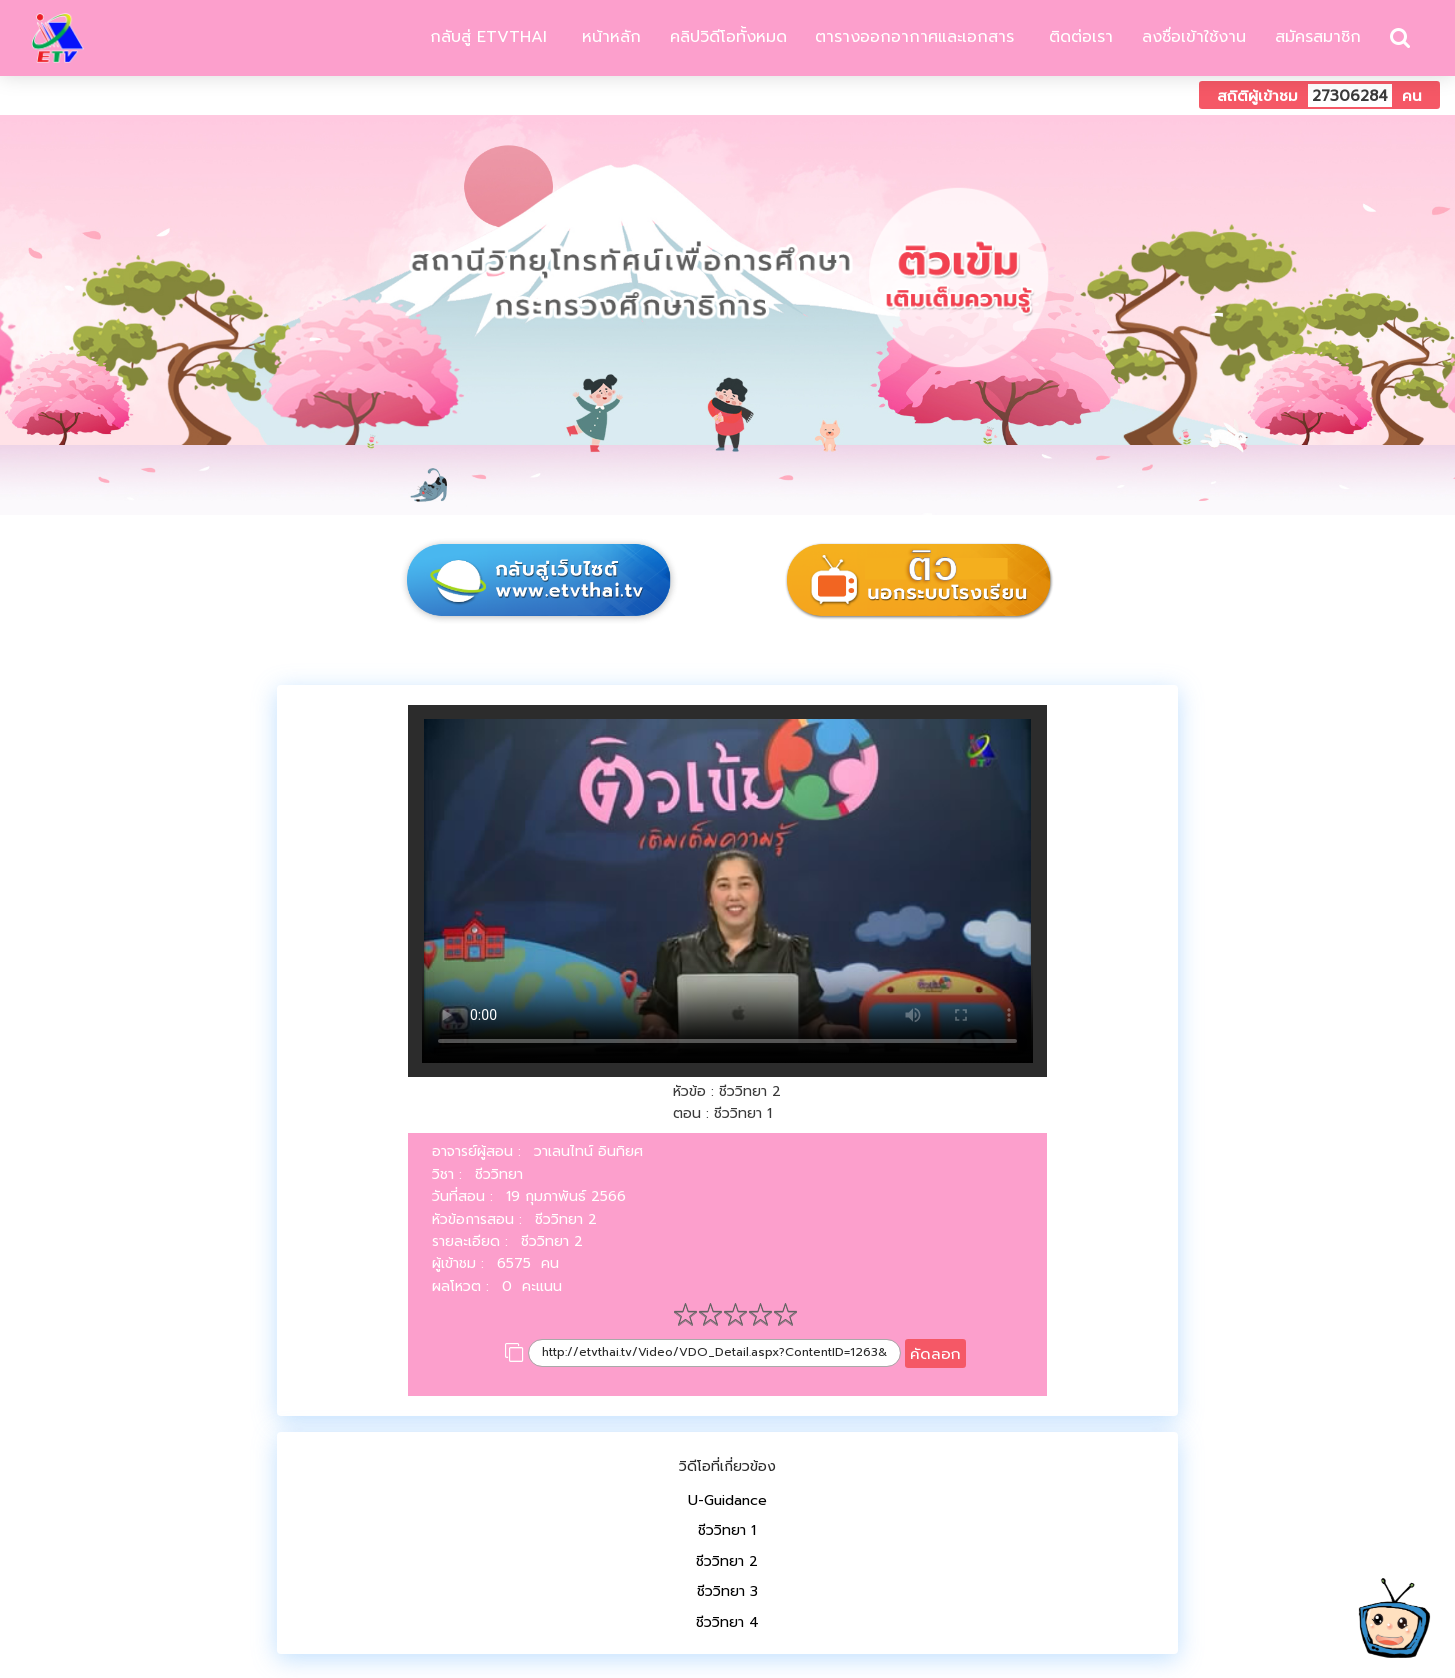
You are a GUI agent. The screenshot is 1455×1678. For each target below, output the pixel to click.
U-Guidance (727, 1500)
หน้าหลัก (608, 37)
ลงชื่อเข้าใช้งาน (1194, 37)
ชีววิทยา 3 (727, 1591)
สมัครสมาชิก (1318, 37)
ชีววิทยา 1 (727, 1530)
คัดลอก (935, 1353)
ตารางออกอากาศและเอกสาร (914, 37)
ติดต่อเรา (1078, 37)
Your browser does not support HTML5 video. (727, 891)
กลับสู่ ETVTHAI (485, 37)
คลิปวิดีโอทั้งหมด (728, 37)
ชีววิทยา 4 (727, 1622)
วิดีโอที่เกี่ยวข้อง (727, 1466)
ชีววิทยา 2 (727, 1561)
